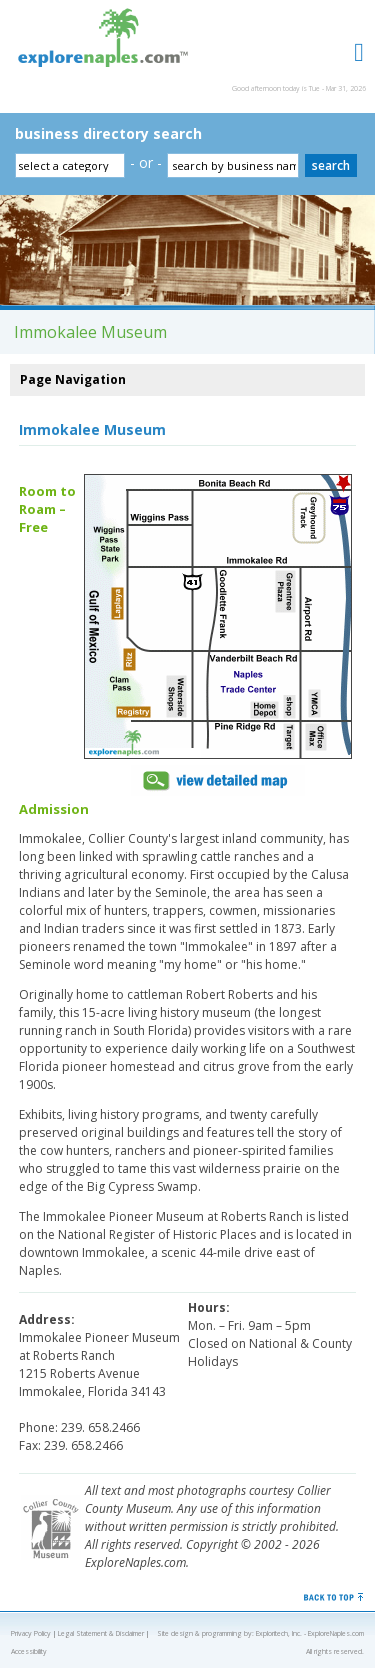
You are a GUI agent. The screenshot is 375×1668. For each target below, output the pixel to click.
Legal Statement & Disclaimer (101, 1633)
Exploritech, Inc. (279, 1633)
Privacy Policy (31, 1633)
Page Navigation (73, 379)
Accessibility (29, 1651)
